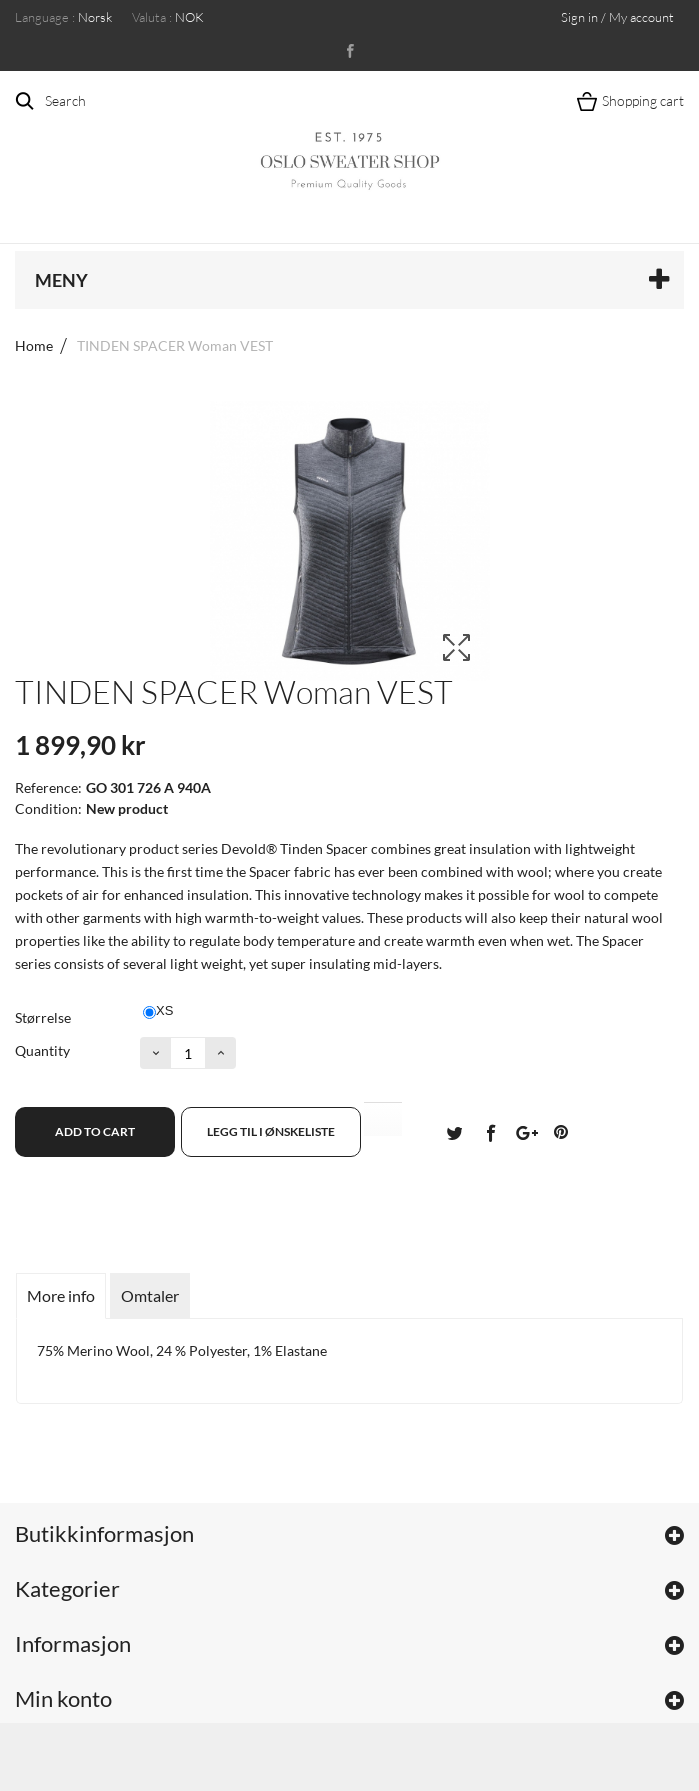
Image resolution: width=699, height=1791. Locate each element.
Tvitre (454, 1132)
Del (490, 1132)
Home (34, 345)
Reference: (48, 787)
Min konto (63, 1698)
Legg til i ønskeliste (271, 1131)
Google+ (525, 1132)
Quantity (42, 1050)
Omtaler (150, 1295)
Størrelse (44, 1017)
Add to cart (95, 1131)
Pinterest (561, 1132)
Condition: (48, 808)
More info (61, 1295)
